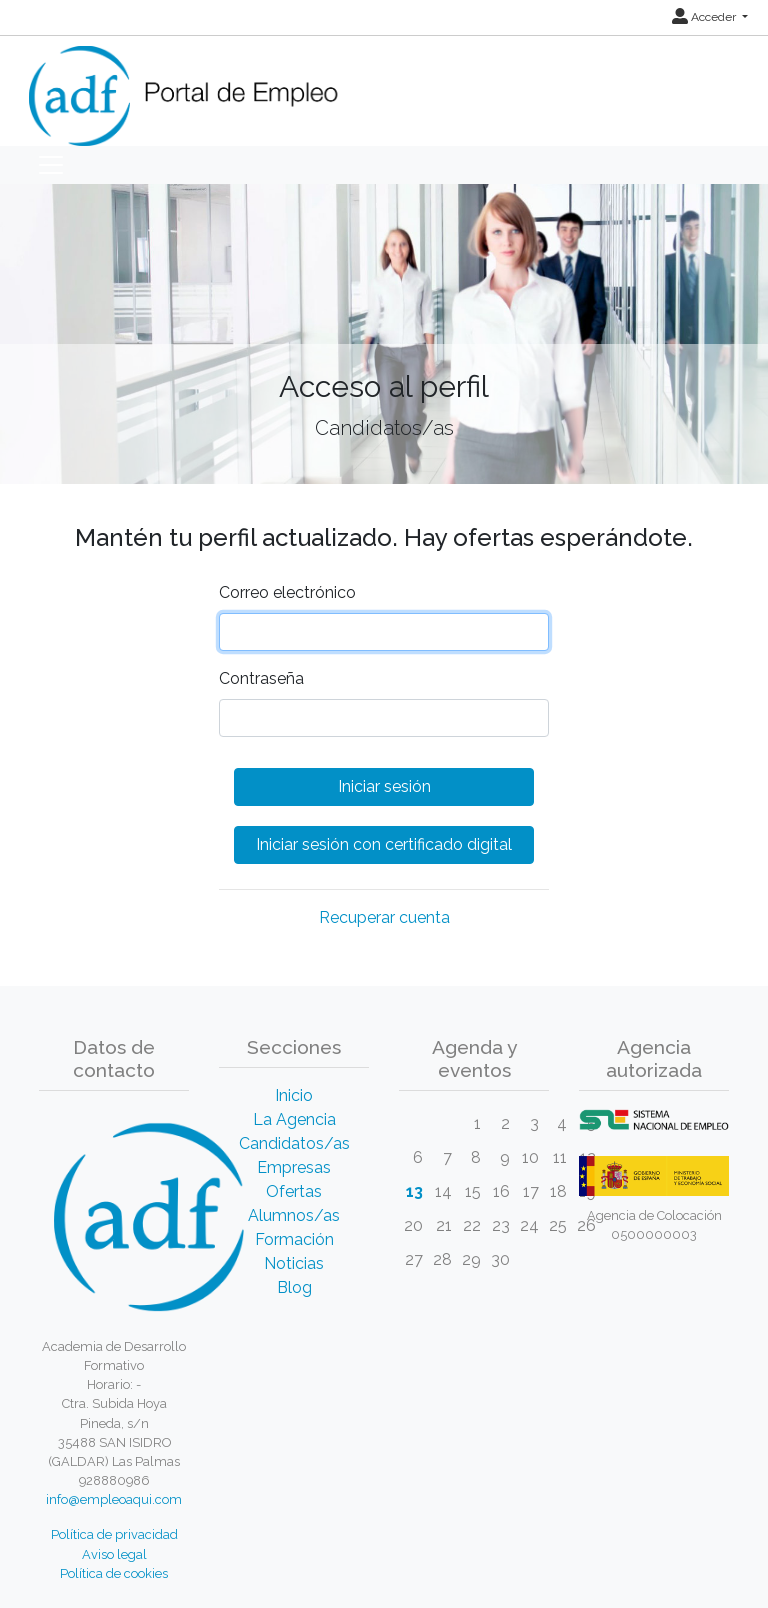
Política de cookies (114, 1573)
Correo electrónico (287, 592)
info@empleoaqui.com (114, 1499)
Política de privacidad (114, 1534)
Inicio (294, 1095)
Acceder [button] (705, 17)
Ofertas (294, 1191)
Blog (294, 1287)
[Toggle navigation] (51, 165)
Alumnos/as (294, 1215)
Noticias (294, 1263)
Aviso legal (114, 1554)
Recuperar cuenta (384, 917)
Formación (294, 1239)
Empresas (294, 1167)
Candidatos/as (294, 1143)
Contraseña (261, 678)
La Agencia (294, 1119)
